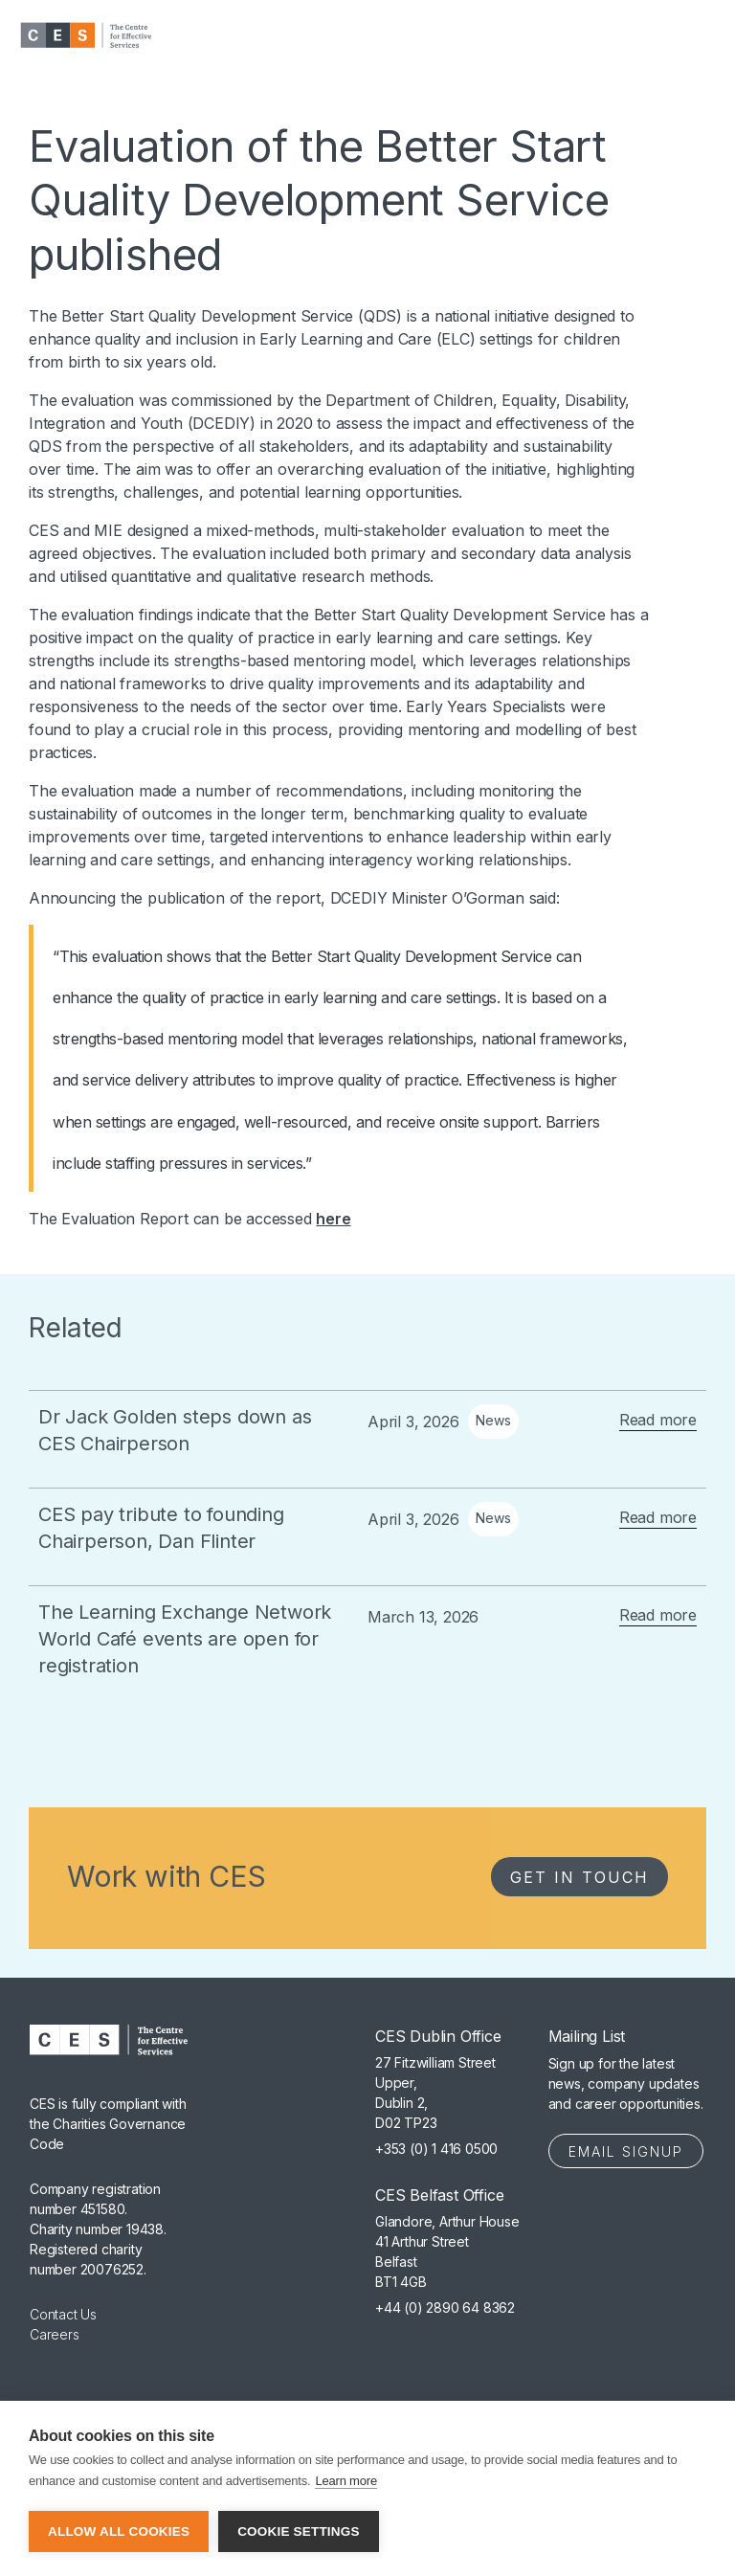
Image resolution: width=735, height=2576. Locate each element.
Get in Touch (579, 1877)
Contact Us (63, 2314)
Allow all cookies (118, 2531)
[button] (687, 36)
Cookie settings (298, 2531)
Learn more (345, 2481)
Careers (54, 2334)
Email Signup (625, 2151)
